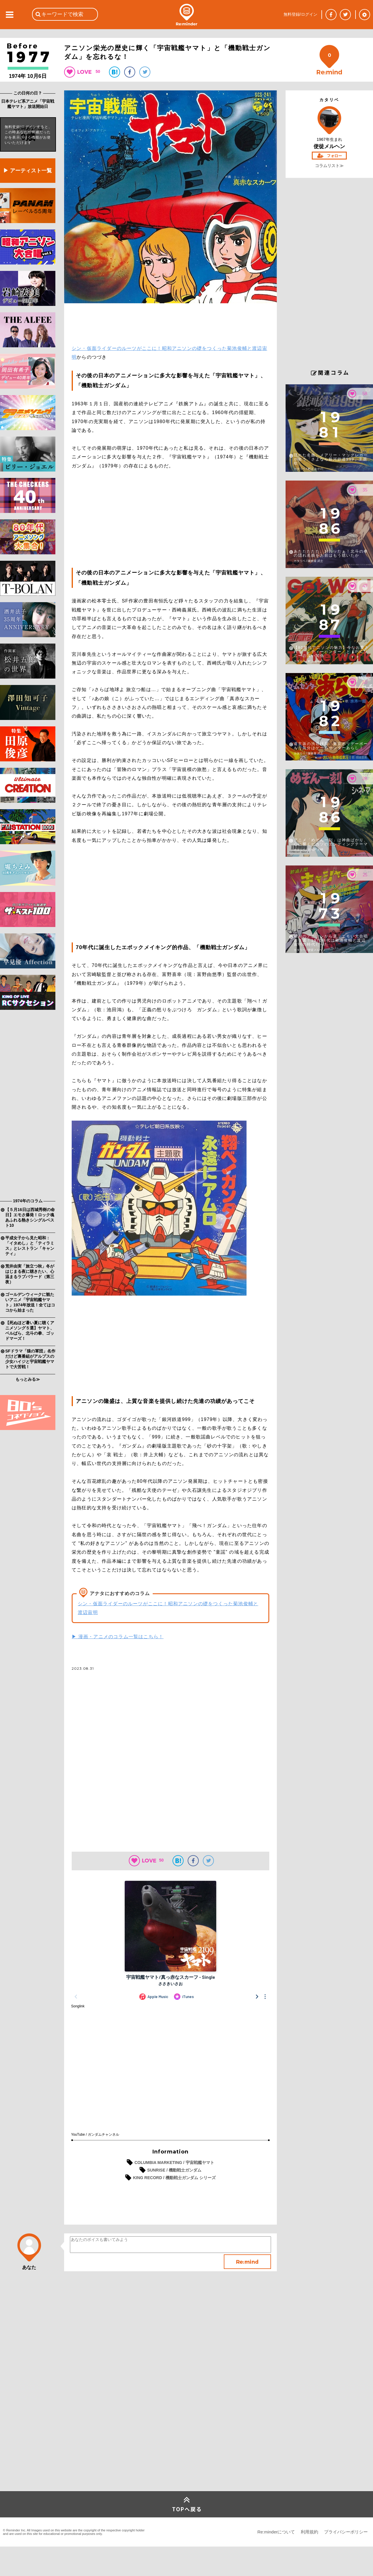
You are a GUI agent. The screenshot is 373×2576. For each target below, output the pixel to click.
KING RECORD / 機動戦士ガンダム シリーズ (174, 2177)
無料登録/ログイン (300, 14)
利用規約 (309, 2531)
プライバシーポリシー (346, 2531)
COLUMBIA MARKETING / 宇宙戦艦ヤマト (174, 2162)
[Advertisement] (27, 1105)
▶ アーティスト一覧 (27, 171)
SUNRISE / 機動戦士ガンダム (174, 2170)
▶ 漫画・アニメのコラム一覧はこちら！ (117, 1636)
